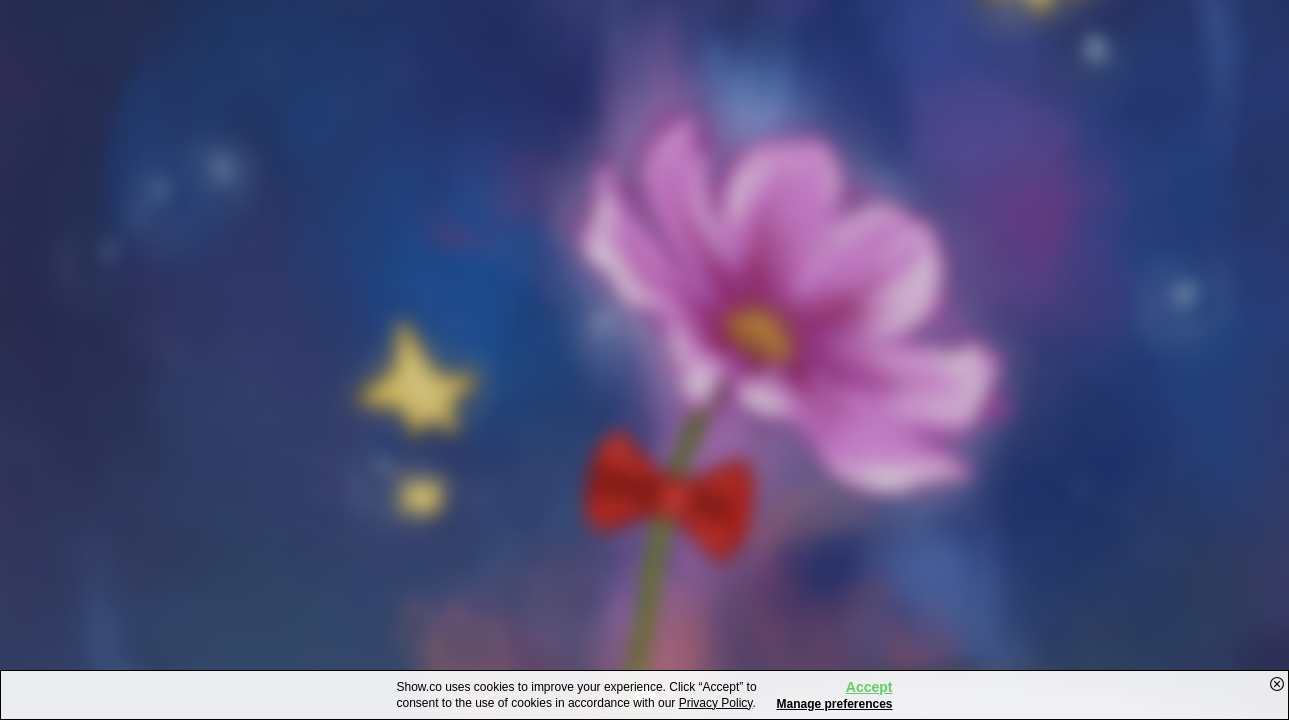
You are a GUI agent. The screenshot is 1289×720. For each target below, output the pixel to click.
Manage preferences (834, 704)
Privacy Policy (716, 703)
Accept (869, 687)
